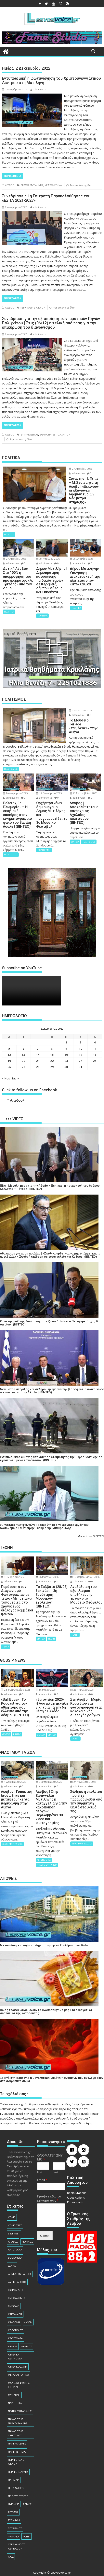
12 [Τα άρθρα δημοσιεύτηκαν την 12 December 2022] (9, 1039)
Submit (44, 2220)
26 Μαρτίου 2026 (47, 1561)
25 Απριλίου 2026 (81, 551)
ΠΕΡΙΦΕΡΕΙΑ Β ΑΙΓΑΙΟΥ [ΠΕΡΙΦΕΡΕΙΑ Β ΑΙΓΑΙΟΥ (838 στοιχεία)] (16, 2446)
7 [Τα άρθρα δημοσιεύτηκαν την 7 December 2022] (38, 1033)
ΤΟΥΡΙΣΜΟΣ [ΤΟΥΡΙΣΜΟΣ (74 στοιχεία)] (15, 2512)
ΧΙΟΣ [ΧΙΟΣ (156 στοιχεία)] (11, 2541)
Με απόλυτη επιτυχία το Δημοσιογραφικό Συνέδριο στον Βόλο (44, 1929)
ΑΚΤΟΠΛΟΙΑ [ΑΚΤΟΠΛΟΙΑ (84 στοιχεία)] (15, 2234)
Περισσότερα (12, 175)
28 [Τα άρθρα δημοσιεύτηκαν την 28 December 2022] (38, 1051)
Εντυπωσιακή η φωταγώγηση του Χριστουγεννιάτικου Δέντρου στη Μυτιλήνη (51, 80)
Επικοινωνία (75, 2187)
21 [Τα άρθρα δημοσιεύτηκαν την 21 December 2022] (38, 1045)
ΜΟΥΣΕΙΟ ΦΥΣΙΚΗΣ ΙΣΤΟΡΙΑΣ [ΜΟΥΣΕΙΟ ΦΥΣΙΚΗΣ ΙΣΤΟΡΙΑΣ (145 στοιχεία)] (19, 2369)
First (39, 2156)
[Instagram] (85, 2134)
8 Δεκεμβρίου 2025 (15, 777)
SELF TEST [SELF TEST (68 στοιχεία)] (14, 2218)
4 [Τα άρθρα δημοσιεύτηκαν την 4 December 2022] (95, 1027)
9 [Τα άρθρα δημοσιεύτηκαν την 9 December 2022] (66, 1033)
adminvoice (38, 89)
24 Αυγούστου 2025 (83, 1766)
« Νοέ (6, 1063)
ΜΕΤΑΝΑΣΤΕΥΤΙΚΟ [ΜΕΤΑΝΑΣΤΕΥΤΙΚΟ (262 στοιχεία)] (18, 2359)
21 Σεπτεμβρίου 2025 (83, 777)
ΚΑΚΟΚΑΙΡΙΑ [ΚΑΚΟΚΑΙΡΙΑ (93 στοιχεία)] (15, 2298)
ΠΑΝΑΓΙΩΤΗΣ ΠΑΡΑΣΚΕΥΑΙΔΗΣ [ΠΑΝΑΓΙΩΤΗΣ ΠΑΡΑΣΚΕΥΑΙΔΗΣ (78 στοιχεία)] (17, 2405)
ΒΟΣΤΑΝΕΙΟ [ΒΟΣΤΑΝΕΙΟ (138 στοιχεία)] (15, 2242)
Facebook (17, 1084)
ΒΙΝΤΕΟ (75, 826)
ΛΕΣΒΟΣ (9, 185)
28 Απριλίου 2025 (82, 1674)
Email (42, 2164)
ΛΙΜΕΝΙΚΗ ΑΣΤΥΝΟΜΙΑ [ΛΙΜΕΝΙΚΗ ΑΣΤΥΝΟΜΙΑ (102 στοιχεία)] (15, 2341)
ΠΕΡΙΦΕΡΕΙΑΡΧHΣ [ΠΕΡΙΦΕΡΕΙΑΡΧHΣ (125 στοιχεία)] (18, 2456)
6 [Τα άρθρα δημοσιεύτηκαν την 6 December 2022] (23, 1033)
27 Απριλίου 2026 (72, 469)
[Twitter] (73, 2146)
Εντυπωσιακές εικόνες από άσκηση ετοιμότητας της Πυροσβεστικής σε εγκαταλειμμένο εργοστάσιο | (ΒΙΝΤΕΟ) (51, 1443)
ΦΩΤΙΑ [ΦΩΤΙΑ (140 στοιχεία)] (26, 2520)
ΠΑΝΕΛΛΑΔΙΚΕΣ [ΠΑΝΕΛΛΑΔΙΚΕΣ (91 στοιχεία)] (17, 2428)
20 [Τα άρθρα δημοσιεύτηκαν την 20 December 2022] (23, 1045)
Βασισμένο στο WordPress (24, 2565)
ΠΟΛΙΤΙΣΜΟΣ (11, 753)
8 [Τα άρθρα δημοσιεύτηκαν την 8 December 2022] (52, 1033)
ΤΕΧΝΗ (5, 1630)
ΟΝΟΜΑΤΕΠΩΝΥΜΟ (50, 2142)
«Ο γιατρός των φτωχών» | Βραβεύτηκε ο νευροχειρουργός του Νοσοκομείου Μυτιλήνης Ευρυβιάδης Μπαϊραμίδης (44, 1510)
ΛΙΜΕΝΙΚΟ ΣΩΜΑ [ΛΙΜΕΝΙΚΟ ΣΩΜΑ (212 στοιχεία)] (17, 2351)
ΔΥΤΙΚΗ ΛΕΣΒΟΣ (29, 434)
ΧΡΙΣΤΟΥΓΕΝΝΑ (53, 185)
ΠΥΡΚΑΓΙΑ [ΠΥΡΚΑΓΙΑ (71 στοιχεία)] (13, 2488)
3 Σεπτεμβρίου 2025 (49, 1766)
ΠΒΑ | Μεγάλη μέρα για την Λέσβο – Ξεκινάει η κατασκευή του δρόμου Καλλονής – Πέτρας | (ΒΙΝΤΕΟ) (49, 1171)
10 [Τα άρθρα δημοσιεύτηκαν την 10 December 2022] (80, 1033)
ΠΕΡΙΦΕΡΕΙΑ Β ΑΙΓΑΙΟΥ (32, 307)
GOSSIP (6, 1718)
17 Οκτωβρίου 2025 (49, 777)
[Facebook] (73, 2134)
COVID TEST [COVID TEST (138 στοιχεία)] (15, 2210)
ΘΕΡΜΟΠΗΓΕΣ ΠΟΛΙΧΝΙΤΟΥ (55, 434)
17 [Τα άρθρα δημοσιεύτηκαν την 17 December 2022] (80, 1039)
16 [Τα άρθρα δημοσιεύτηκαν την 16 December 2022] (66, 1039)
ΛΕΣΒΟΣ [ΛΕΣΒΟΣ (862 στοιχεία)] (12, 2331)
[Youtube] (85, 2146)
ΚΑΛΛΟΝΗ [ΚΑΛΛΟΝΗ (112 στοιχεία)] (14, 2306)
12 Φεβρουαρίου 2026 (84, 1561)
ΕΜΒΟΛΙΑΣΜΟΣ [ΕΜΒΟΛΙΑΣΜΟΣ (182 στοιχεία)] (17, 2282)
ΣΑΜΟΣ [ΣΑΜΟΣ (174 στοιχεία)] (27, 2488)
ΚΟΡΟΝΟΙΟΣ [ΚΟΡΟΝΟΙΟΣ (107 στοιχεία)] (15, 2314)
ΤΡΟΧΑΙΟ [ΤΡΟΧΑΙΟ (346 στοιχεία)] (13, 2520)
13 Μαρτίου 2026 (72, 702)
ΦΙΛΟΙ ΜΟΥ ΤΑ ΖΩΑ (12, 1828)
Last (55, 2156)
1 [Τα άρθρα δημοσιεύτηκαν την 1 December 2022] (52, 1027)
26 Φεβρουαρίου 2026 (15, 1674)
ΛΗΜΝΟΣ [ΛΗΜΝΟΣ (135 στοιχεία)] (26, 2331)
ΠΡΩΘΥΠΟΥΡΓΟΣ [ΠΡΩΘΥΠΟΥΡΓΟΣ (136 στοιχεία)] (18, 2480)
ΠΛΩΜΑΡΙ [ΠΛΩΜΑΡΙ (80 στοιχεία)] (13, 2464)
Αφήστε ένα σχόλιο (81, 185)
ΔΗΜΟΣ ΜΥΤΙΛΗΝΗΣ (31, 185)
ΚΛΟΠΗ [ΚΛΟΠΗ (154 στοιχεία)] (28, 2306)
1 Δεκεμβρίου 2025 (13, 1766)
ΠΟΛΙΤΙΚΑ (9, 526)
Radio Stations (76, 2177)
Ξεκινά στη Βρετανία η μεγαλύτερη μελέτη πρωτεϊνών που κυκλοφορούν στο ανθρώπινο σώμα (51, 2063)
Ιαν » (15, 1063)
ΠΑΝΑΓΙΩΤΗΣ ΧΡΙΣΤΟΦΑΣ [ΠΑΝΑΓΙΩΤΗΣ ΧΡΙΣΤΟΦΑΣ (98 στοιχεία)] (15, 2418)
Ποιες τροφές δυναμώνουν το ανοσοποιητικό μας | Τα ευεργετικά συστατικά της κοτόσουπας (46, 1996)
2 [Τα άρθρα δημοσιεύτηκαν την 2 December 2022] (66, 1027)
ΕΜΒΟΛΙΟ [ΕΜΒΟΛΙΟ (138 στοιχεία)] (13, 2290)
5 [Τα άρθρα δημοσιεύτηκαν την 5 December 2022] (9, 1033)
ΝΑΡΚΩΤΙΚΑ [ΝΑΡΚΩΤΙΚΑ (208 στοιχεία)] (15, 2387)
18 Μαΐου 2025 (46, 1674)
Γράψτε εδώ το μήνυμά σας (49, 2183)
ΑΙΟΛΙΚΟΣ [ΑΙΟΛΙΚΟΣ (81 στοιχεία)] (27, 2226)
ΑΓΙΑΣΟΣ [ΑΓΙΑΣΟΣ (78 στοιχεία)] (13, 2226)
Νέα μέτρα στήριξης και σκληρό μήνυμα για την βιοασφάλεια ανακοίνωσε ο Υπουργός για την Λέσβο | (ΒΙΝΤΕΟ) (52, 1375)
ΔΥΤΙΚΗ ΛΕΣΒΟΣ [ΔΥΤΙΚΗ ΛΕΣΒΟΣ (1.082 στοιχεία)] (17, 2266)
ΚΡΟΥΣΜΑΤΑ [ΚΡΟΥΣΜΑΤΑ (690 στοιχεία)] (15, 2322)
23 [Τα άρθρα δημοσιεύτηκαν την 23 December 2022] (66, 1045)
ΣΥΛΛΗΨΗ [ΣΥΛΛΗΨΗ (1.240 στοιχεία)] (14, 2504)
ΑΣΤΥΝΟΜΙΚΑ (44, 1843)
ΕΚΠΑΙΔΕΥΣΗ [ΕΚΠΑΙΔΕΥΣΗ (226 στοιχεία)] (15, 2274)
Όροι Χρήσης (76, 2182)
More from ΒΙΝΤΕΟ (90, 1520)
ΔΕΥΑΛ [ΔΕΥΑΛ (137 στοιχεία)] (12, 2250)
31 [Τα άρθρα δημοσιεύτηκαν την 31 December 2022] (80, 1051)
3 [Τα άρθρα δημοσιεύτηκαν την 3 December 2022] (80, 1027)
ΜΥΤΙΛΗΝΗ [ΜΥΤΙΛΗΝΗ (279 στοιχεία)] (14, 2379)
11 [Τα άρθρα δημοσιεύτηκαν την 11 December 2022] (95, 1033)
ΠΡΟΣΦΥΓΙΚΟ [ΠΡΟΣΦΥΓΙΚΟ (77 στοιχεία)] (16, 2472)
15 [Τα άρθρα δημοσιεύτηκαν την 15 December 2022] (52, 1039)
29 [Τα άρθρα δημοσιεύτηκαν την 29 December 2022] (52, 1051)
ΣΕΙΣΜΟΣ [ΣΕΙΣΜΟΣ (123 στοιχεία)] (13, 2496)
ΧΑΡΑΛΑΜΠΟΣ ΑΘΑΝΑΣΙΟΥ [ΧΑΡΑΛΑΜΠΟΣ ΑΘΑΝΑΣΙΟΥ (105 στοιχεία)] (16, 2531)
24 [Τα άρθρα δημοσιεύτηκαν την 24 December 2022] (80, 1045)
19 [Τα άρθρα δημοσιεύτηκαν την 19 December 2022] (9, 1045)
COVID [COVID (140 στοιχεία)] (12, 2201)
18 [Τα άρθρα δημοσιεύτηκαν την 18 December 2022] (95, 1039)
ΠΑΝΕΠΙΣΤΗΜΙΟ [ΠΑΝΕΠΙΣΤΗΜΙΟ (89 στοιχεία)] (17, 2436)
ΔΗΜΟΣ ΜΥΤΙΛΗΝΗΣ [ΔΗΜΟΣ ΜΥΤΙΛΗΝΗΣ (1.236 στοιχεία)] (20, 2258)
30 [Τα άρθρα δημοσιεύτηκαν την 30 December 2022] (66, 1051)
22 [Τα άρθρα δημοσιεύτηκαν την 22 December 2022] (52, 1045)
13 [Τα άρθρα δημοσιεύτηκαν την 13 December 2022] (23, 1039)
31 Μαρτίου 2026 (12, 1561)
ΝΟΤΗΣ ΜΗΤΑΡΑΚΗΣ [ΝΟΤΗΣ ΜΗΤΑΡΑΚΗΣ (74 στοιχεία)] (20, 2395)
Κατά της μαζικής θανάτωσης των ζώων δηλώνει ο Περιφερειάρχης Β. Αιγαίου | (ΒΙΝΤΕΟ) (49, 1307)
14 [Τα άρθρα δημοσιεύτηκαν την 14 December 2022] (38, 1039)
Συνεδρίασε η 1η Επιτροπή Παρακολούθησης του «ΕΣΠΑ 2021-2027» (46, 198)
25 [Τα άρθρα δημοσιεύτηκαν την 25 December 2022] (95, 1045)
